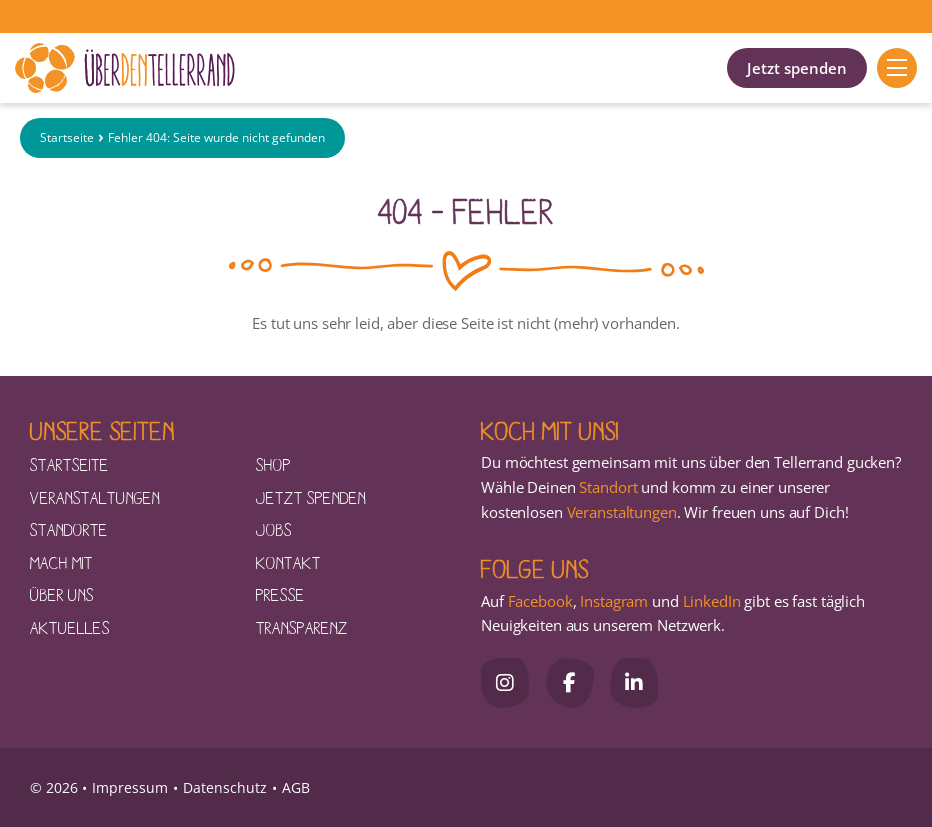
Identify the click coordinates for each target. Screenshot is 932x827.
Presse (280, 594)
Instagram (614, 601)
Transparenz (302, 627)
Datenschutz (225, 787)
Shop (273, 464)
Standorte (69, 529)
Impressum (130, 787)
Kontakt (288, 562)
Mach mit (61, 562)
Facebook (540, 601)
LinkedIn (710, 601)
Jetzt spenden (797, 68)
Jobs (274, 529)
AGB (296, 787)
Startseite (67, 138)
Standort (608, 487)
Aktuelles (70, 627)
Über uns (62, 594)
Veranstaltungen (95, 497)
